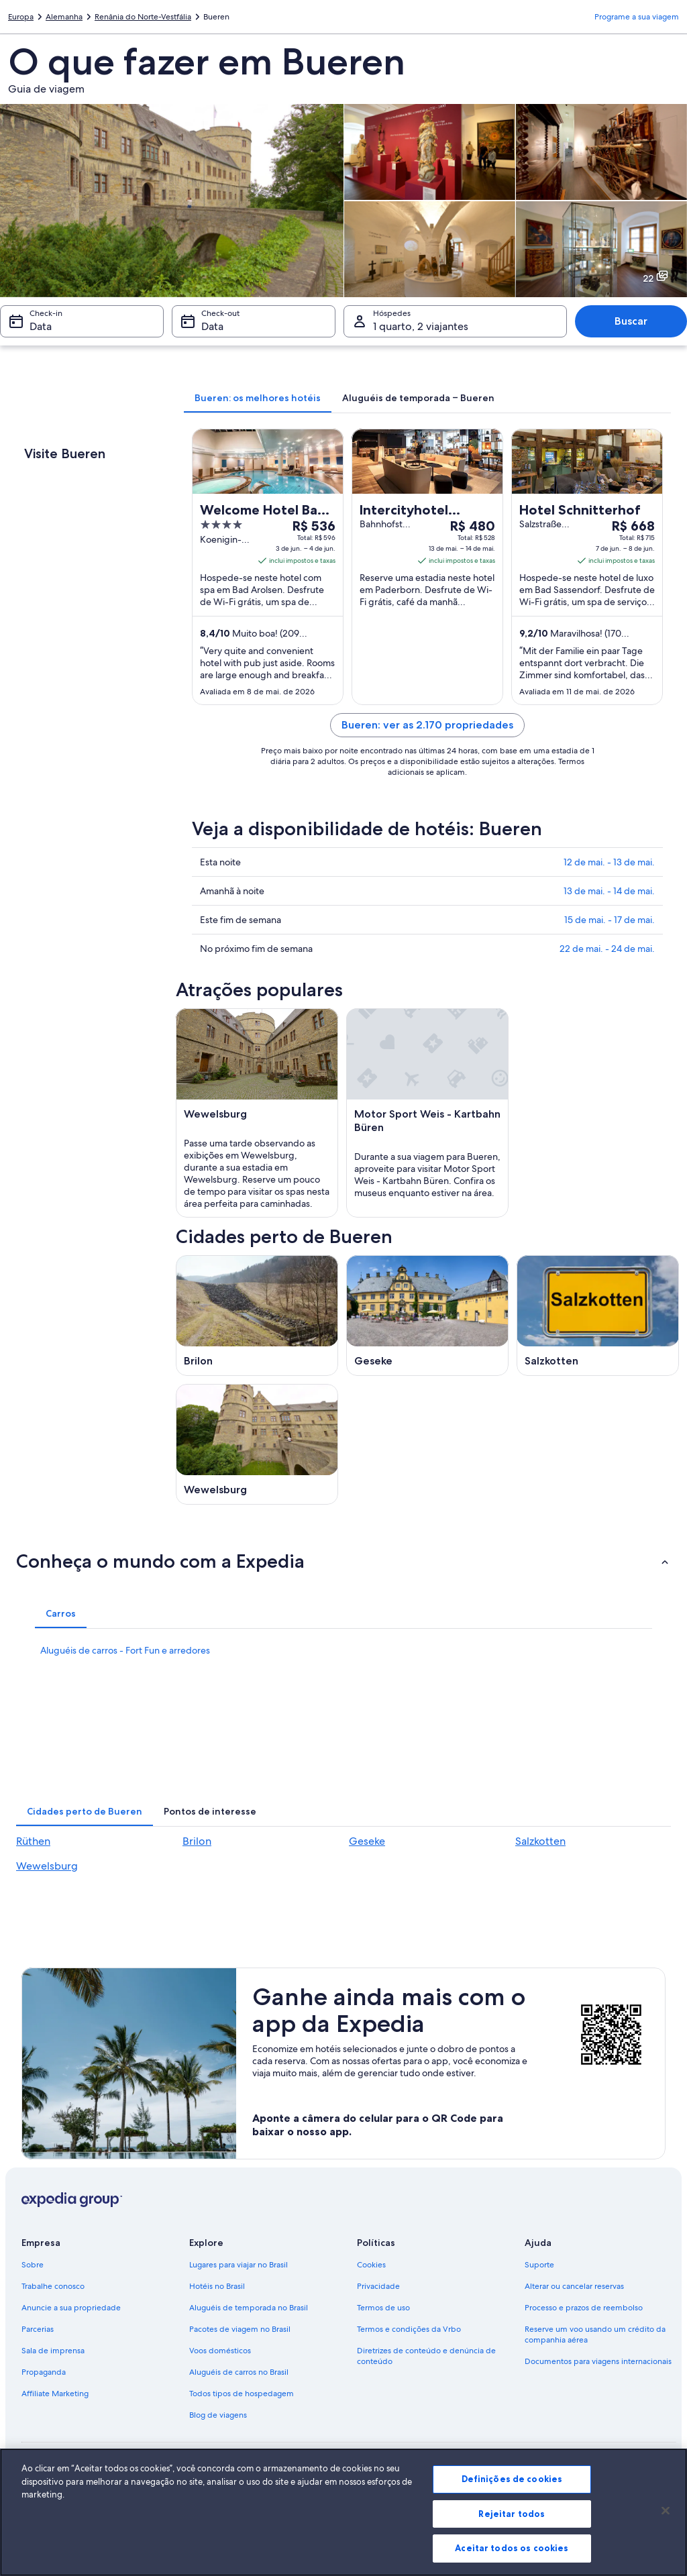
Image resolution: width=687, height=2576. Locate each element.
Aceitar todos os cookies (511, 2547)
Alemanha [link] (64, 16)
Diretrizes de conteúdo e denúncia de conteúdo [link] (426, 2356)
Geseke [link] (367, 1841)
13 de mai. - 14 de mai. (609, 891)
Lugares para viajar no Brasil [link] (238, 2264)
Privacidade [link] (378, 2286)
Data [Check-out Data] (212, 326)
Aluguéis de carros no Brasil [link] (238, 2372)
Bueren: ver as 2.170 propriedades (427, 724)
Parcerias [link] (37, 2329)
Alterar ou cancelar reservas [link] (574, 2286)
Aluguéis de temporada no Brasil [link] (248, 2307)
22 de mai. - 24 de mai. (607, 949)
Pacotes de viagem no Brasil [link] (239, 2329)
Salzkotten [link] (540, 1841)
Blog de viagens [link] (218, 2415)
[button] (343, 1561)
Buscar (631, 321)
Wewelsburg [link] (47, 1866)
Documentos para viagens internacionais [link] (598, 2361)
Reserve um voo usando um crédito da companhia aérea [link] (595, 2334)
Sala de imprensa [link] (53, 2350)
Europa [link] (21, 16)
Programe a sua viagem (636, 16)
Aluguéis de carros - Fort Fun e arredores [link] (125, 1650)
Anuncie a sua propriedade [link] (71, 2307)
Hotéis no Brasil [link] (217, 2286)
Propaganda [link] (43, 2372)
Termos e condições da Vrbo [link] (409, 2329)
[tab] (257, 398)
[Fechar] (665, 2511)
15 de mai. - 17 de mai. (609, 920)
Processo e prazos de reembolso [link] (584, 2307)
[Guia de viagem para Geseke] (427, 1315)
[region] (343, 2512)
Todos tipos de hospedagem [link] (241, 2393)
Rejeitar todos (511, 2513)
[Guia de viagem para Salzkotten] (598, 1315)
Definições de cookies (512, 2478)
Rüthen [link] (33, 1841)
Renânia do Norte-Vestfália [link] (143, 16)
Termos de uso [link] (383, 2307)
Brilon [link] (196, 1841)
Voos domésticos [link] (220, 2350)
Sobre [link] (32, 2264)
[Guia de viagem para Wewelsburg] (257, 1444)
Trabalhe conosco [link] (53, 2286)
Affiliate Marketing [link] (55, 2393)
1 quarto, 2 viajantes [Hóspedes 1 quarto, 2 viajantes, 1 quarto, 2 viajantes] (420, 326)
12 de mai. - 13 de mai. (609, 862)
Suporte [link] (539, 2264)
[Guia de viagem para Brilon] (257, 1315)
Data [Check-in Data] (41, 326)
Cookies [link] (371, 2264)
